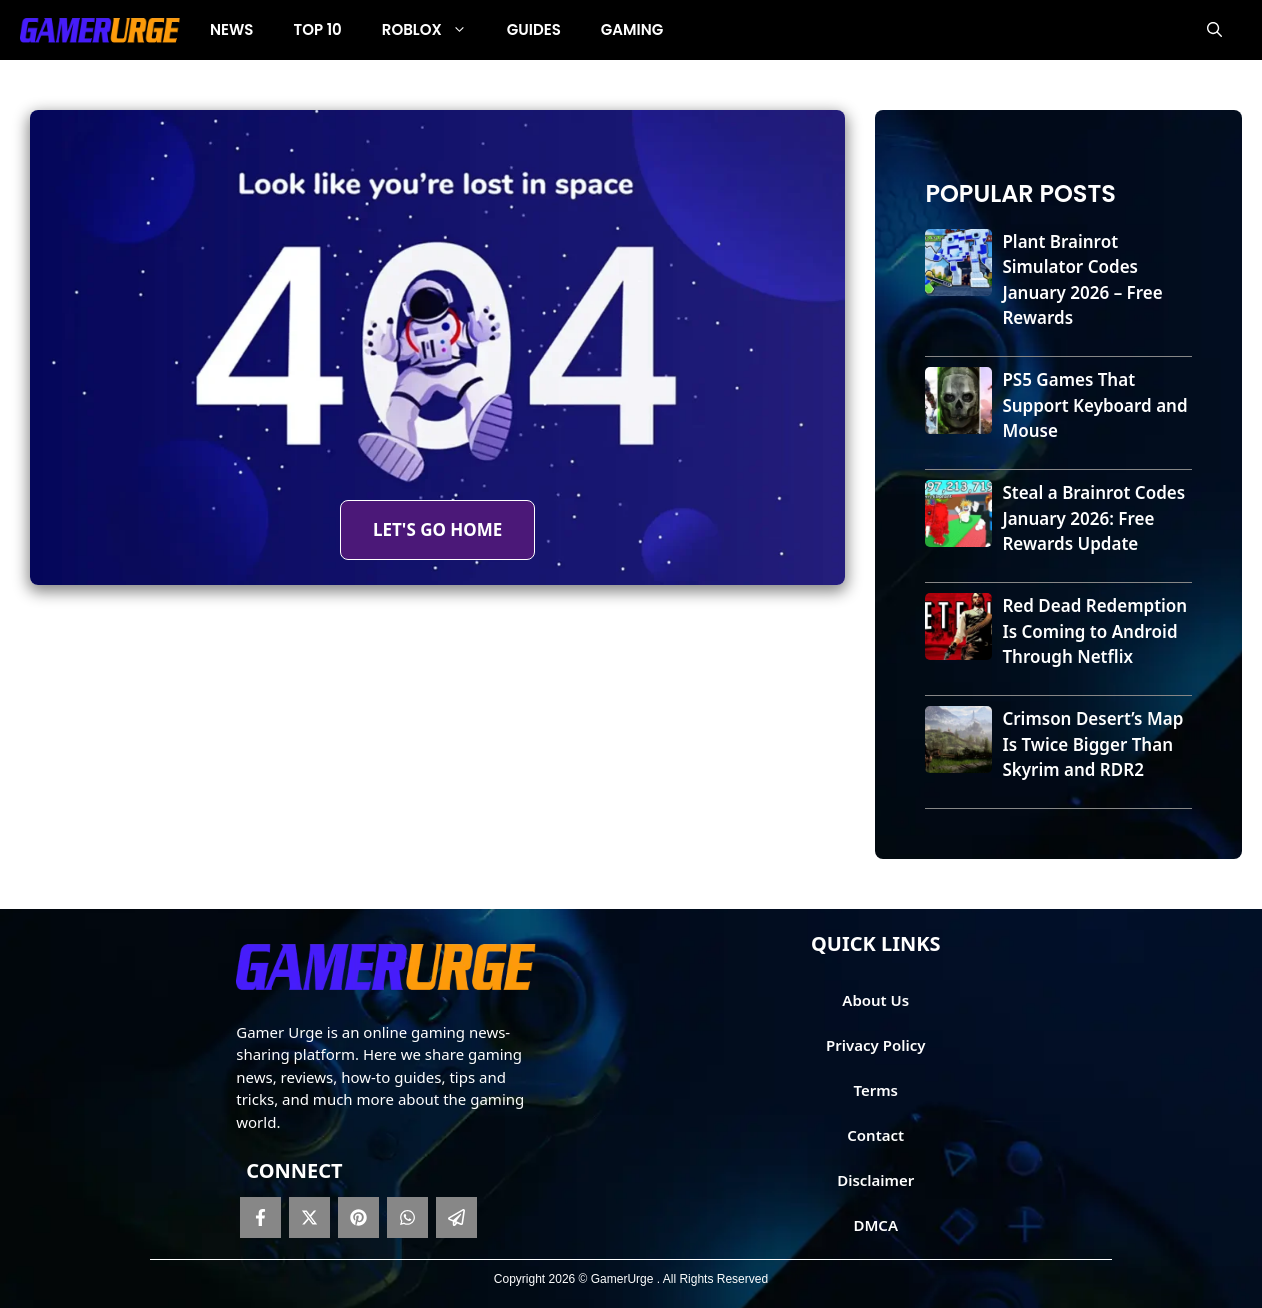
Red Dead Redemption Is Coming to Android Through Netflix (1094, 631)
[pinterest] (358, 1217)
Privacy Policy (875, 1045)
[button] (1214, 30)
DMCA (875, 1225)
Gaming (632, 29)
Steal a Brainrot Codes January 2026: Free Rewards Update (1093, 518)
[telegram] (456, 1217)
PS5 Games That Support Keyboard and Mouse (1094, 405)
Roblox (434, 30)
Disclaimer (875, 1180)
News (232, 29)
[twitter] (309, 1217)
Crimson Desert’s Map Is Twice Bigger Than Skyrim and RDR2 (1092, 744)
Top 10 (318, 29)
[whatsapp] (407, 1217)
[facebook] (260, 1217)
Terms (875, 1090)
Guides (534, 29)
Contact (875, 1135)
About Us (875, 1000)
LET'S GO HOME (437, 529)
